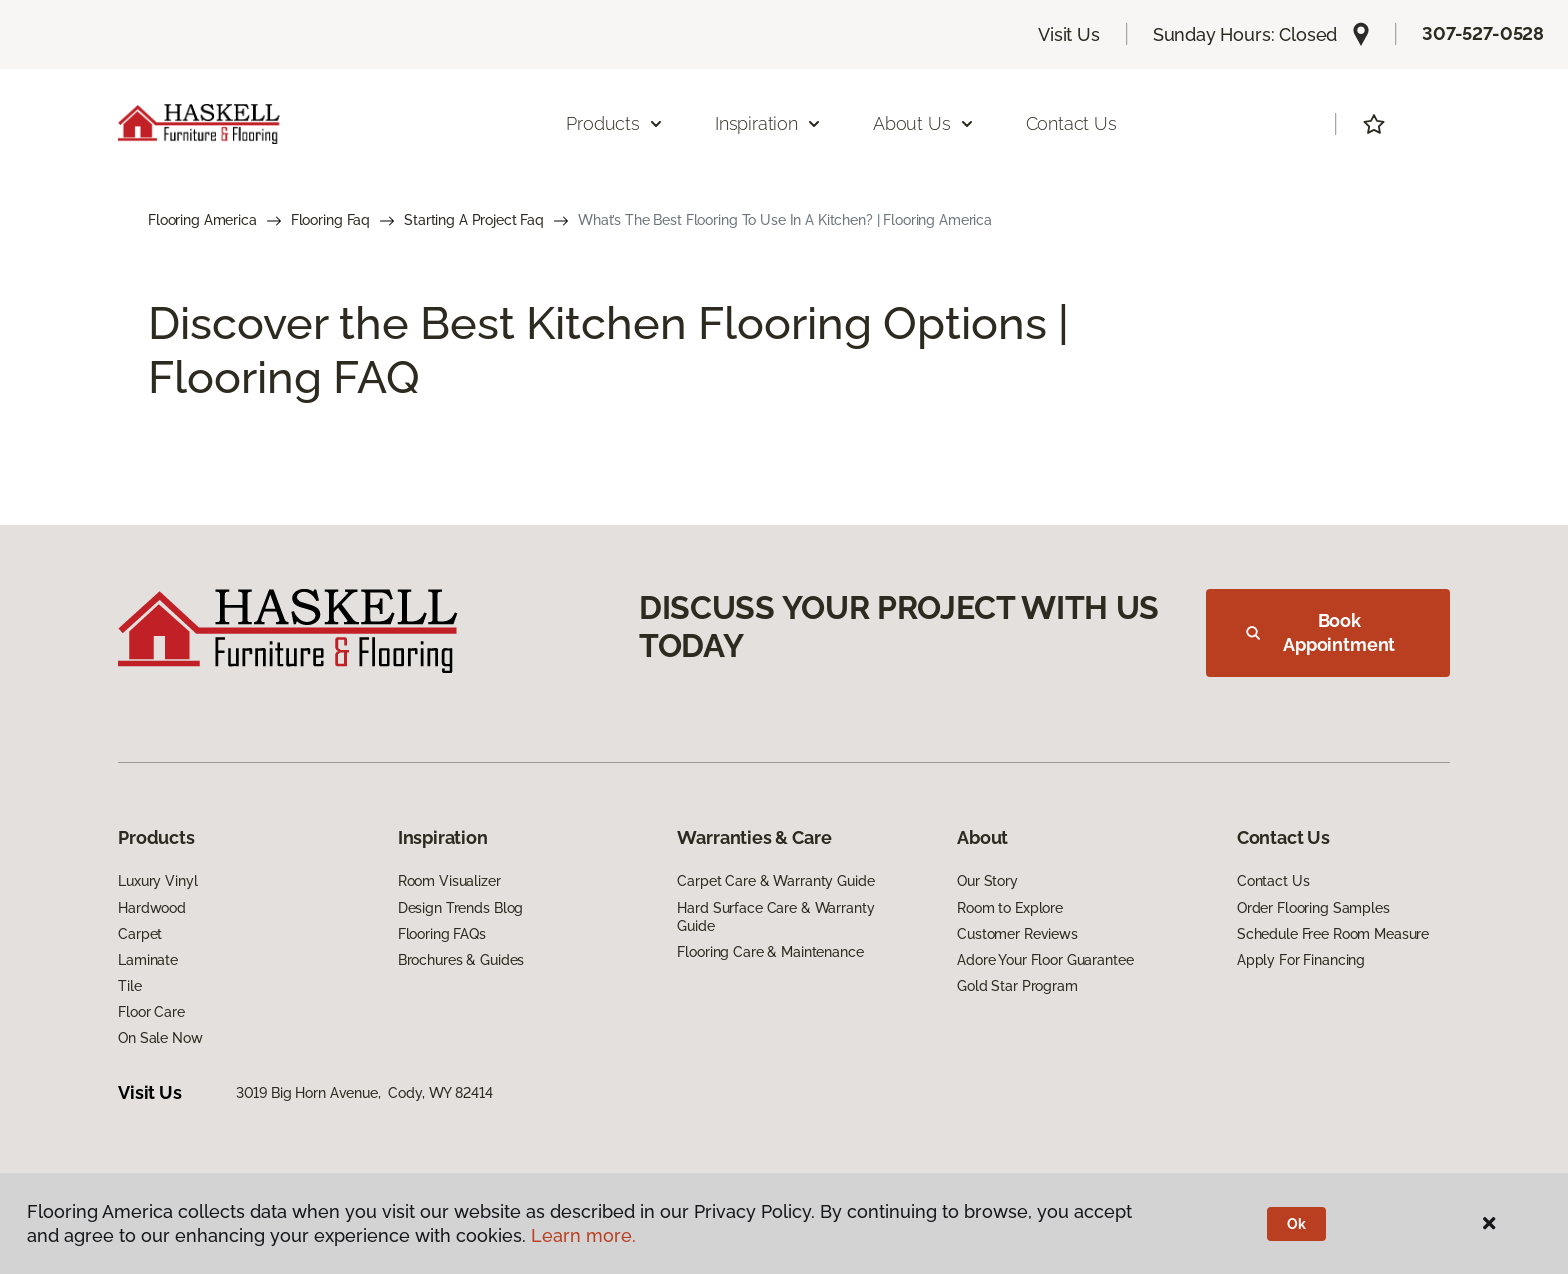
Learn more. (583, 1235)
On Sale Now (160, 1038)
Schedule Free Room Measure (1333, 934)
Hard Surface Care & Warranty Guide (775, 917)
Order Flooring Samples (1313, 908)
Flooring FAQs (442, 934)
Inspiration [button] (768, 123)
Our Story (987, 881)
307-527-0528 (1483, 33)
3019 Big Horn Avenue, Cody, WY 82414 (364, 1093)
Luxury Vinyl (157, 881)
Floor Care (151, 1012)
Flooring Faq (330, 220)
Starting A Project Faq (474, 220)
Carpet (140, 934)
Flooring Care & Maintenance (770, 952)
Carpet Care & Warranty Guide (775, 881)
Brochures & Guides (461, 960)
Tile (129, 986)
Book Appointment (1320, 632)
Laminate (148, 960)
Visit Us (1069, 34)
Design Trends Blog (460, 908)
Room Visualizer (449, 881)
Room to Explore (1010, 908)
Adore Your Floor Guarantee (1045, 960)
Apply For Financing (1301, 960)
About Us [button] (924, 123)
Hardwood (152, 908)
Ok (1296, 1224)
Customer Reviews (1017, 934)
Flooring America (202, 220)
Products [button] (615, 123)
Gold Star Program (1017, 986)
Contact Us (1071, 123)
